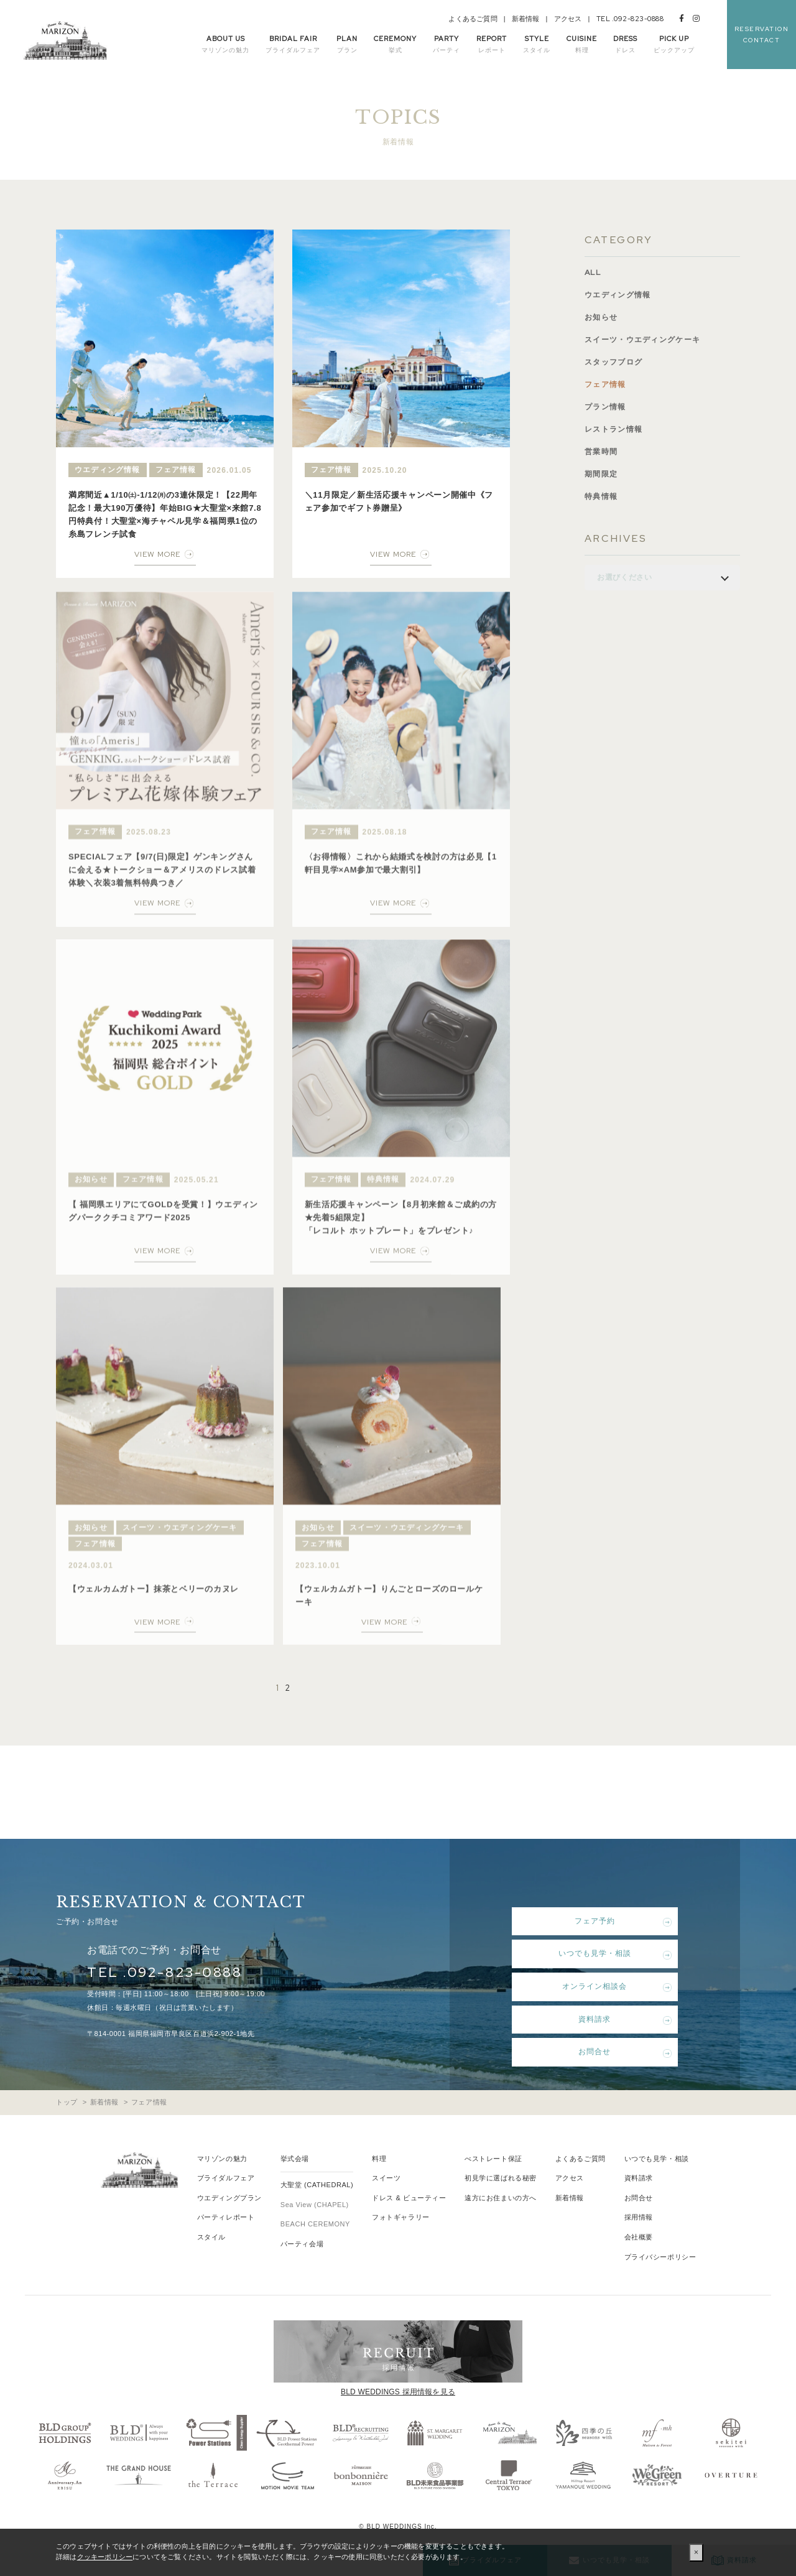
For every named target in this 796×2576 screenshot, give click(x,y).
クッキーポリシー (105, 2556)
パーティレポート (225, 2217)
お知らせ (602, 317)
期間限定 (602, 474)
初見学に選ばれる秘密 (501, 2178)
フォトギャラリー (400, 2217)
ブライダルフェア (225, 2178)
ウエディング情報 (620, 295)
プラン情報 (607, 407)
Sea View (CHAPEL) (314, 2204)
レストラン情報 (616, 429)
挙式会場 (294, 2158)
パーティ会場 (301, 2244)
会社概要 (638, 2237)
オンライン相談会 (584, 1986)
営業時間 (602, 452)
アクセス (568, 18)
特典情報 (602, 496)
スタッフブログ (616, 362)
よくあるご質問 (472, 18)
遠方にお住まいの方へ (501, 2198)
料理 (379, 2158)
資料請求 (584, 2019)
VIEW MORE (157, 554)
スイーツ (386, 2178)
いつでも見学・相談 (584, 1953)
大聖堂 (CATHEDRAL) (316, 2184)
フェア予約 (585, 1921)
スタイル (211, 2237)
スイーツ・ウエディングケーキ (647, 340)
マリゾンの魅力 (222, 2158)
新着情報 (526, 18)
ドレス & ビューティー (409, 2198)
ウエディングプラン (229, 2198)
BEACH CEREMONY (315, 2224)
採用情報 (638, 2217)
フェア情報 (607, 384)
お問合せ (584, 2051)
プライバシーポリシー (660, 2257)
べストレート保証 (493, 2158)
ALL (594, 272)
